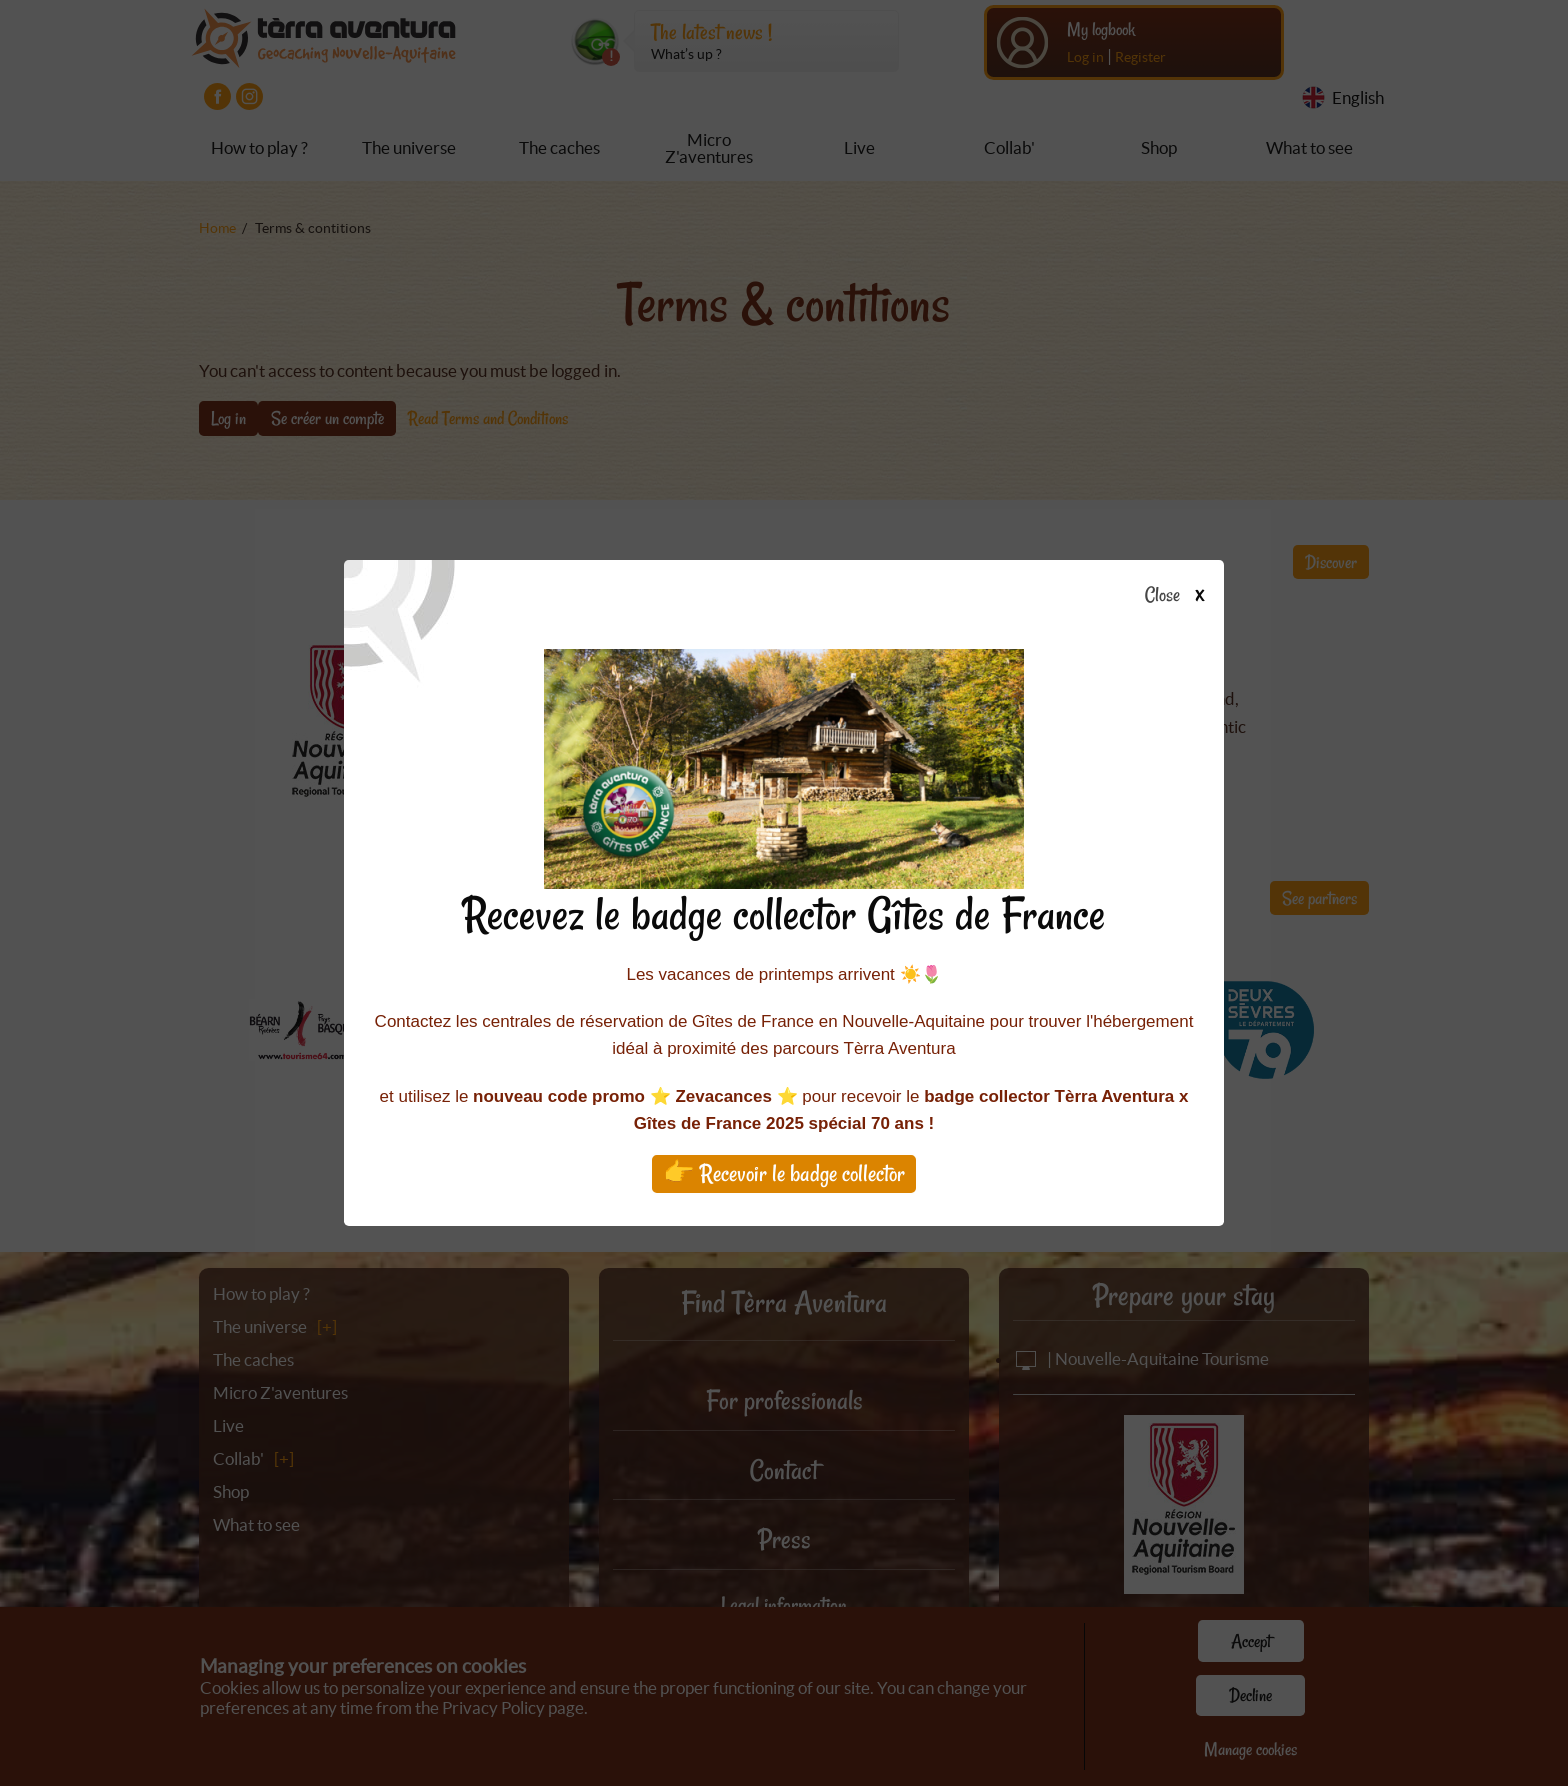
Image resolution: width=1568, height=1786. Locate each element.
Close (1180, 596)
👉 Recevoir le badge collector (784, 1173)
